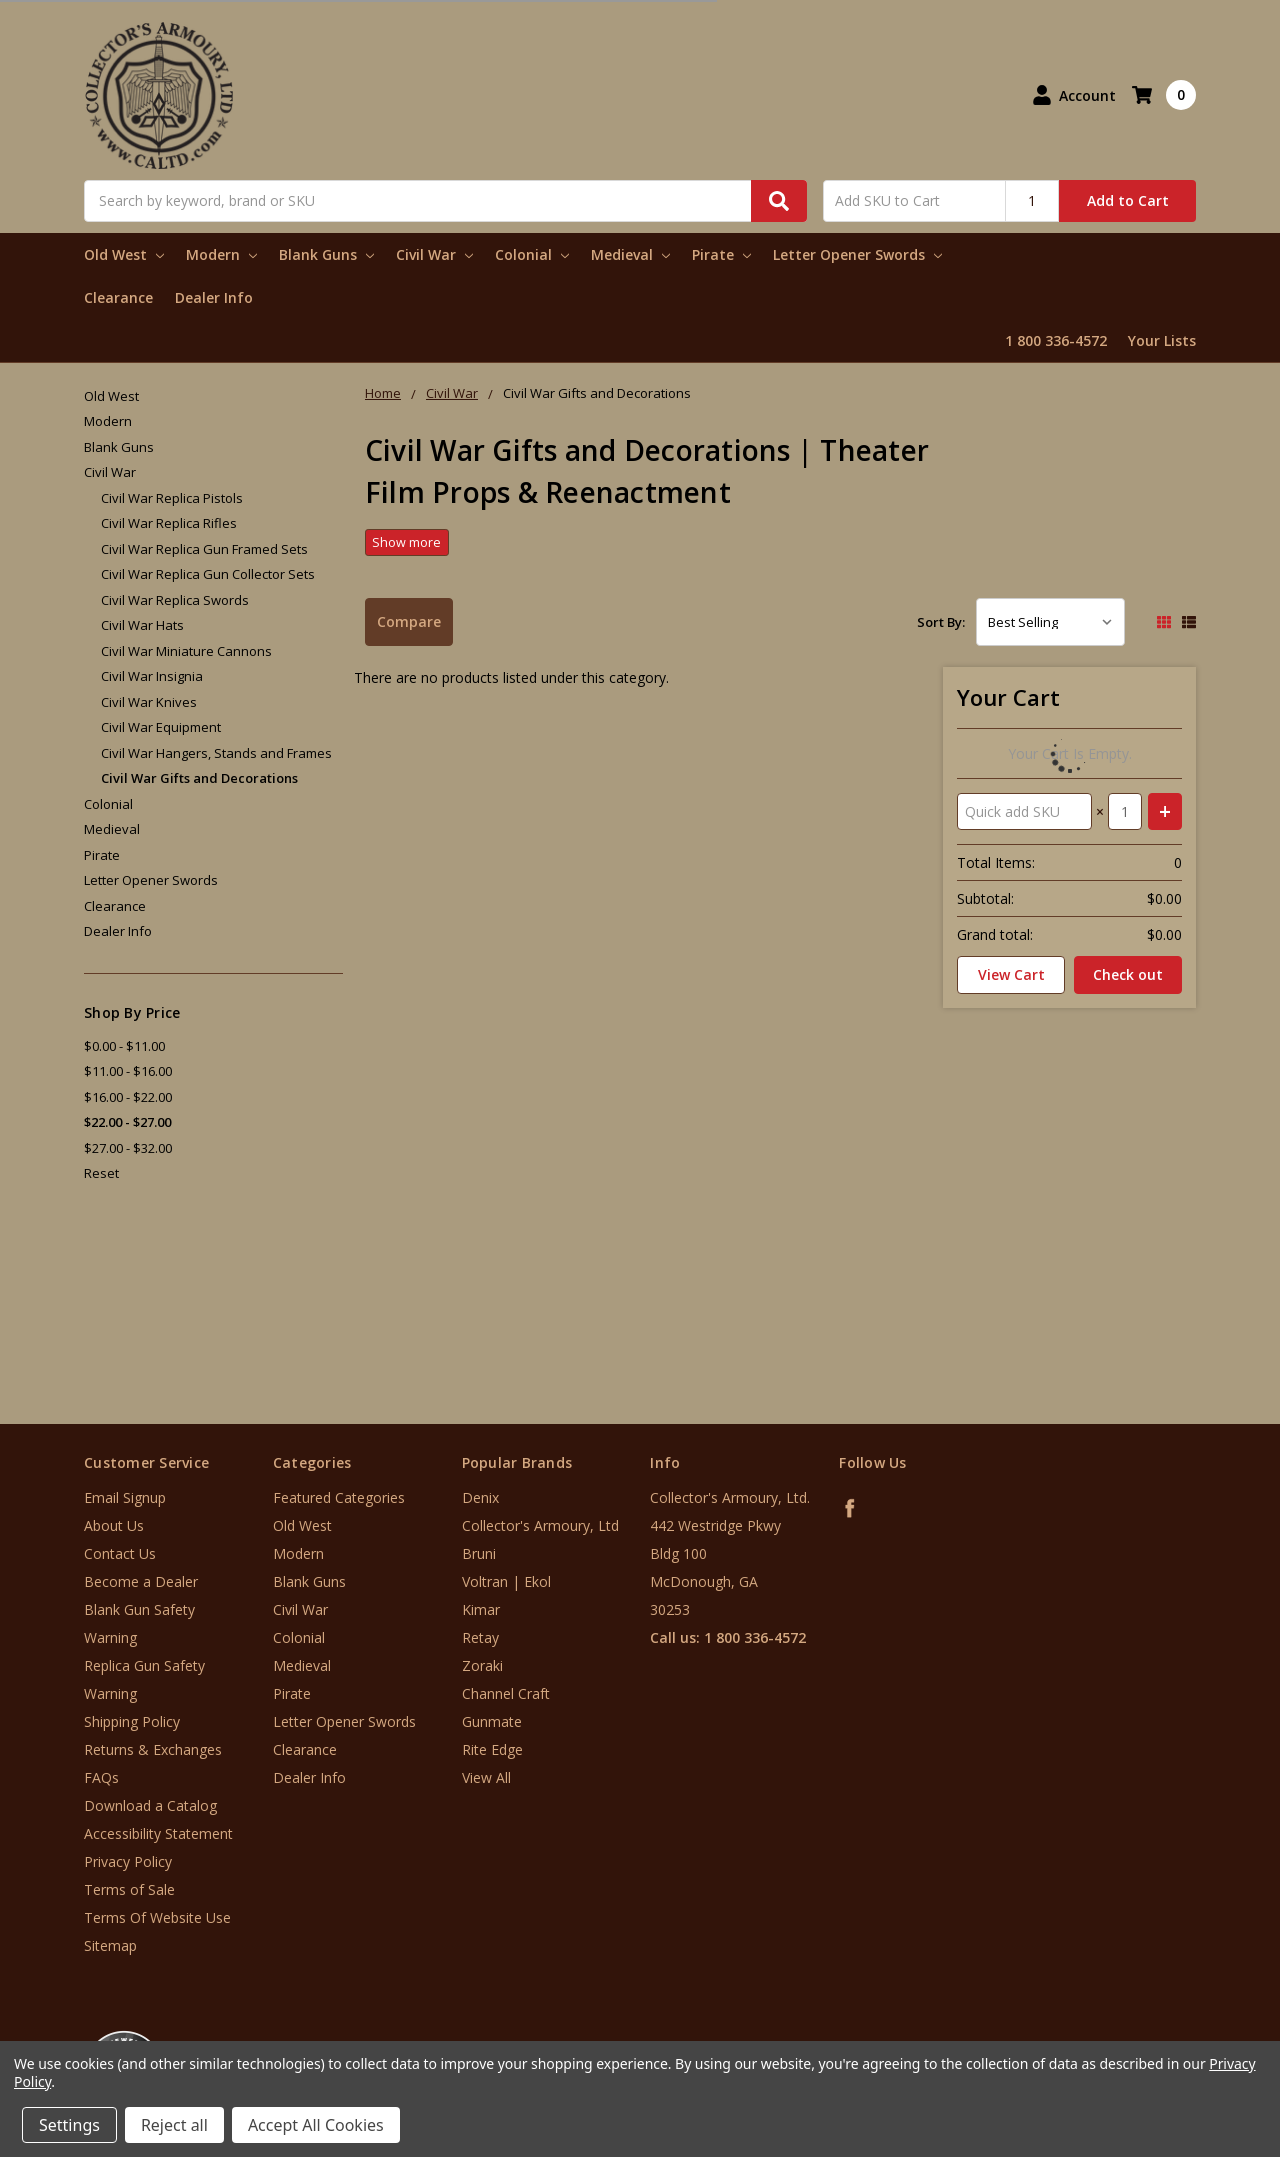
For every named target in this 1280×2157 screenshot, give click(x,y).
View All (486, 1777)
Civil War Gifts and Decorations (199, 778)
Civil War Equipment (161, 727)
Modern (221, 254)
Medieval (630, 254)
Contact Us (120, 1553)
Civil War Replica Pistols (172, 498)
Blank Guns (326, 254)
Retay (480, 1637)
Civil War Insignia (152, 676)
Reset (101, 1173)
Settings (69, 2125)
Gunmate (492, 1721)
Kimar (481, 1609)
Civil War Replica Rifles (169, 523)
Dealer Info (214, 297)
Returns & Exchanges (153, 1749)
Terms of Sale (129, 1889)
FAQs (101, 1777)
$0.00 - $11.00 (124, 1046)
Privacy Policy (128, 1861)
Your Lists (1162, 340)
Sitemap (110, 1945)
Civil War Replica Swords (175, 600)
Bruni (479, 1553)
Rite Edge (492, 1749)
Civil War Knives (149, 702)
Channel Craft (506, 1693)
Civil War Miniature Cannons (186, 651)
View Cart (1011, 974)
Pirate (721, 254)
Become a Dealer (141, 1581)
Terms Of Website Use (157, 1917)
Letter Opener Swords (857, 254)
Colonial (532, 254)
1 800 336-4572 (1056, 340)
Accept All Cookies (316, 2125)
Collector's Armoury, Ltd (540, 1525)
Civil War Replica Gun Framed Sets (204, 549)
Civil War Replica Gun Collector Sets (208, 574)
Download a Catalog (150, 1805)
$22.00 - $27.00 (127, 1122)
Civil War (434, 254)
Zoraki (482, 1665)
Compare (409, 621)
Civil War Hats (142, 625)
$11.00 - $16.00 (128, 1071)
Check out (1128, 974)
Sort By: (941, 622)
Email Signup (125, 1497)
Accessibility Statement (158, 1833)
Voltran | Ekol (506, 1581)
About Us (114, 1525)
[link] (1197, 2036)
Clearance (118, 297)
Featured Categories (339, 1497)
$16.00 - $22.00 (128, 1097)
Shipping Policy (132, 1721)
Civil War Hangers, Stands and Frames (216, 753)
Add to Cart (1128, 200)
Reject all (174, 2125)
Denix (480, 1497)
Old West (124, 254)
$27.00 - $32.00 (128, 1148)
